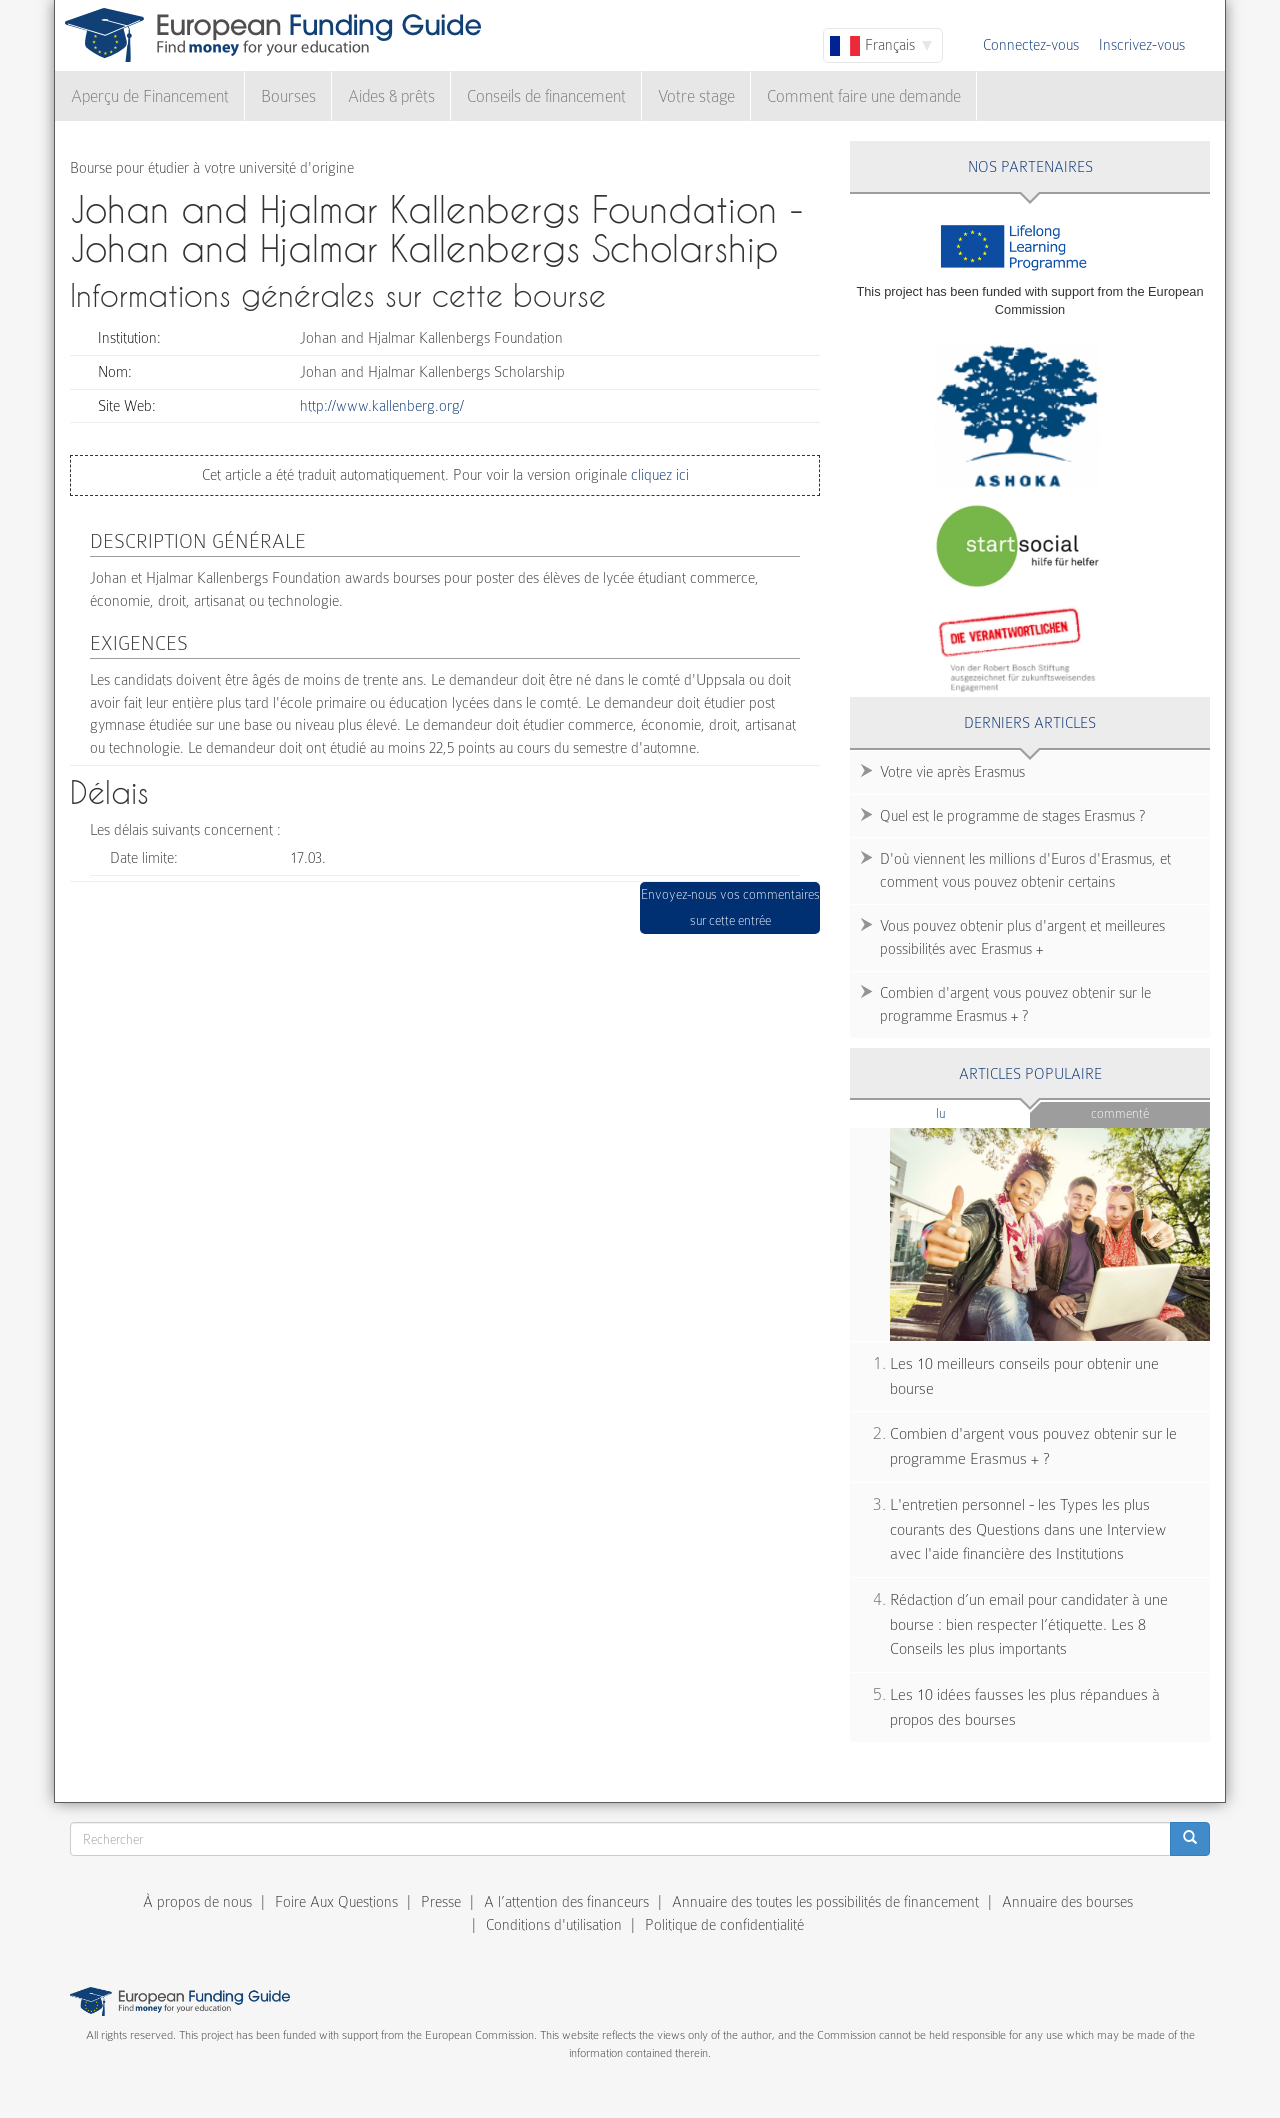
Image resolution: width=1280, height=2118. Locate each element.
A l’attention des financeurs (566, 1902)
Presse (441, 1902)
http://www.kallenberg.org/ (382, 406)
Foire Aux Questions (336, 1902)
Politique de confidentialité (724, 1925)
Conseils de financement (546, 96)
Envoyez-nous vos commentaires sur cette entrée (730, 907)
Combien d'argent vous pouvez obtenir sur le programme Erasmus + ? (1015, 1004)
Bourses (288, 96)
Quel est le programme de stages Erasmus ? (1012, 816)
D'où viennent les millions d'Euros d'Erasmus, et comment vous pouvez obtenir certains (1025, 870)
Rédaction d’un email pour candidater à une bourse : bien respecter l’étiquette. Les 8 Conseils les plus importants (1029, 1624)
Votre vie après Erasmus (952, 772)
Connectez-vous (1031, 45)
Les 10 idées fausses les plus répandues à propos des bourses (1025, 1707)
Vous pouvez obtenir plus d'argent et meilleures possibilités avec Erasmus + (1022, 937)
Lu (974, 1112)
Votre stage (696, 96)
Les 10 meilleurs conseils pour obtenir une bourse (1024, 1376)
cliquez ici (658, 475)
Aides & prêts (391, 96)
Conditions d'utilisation (554, 1925)
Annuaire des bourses (1067, 1902)
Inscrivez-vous (1142, 45)
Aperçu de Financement (150, 96)
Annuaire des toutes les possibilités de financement (825, 1902)
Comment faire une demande (864, 96)
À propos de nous (197, 1902)
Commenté (1120, 1113)
